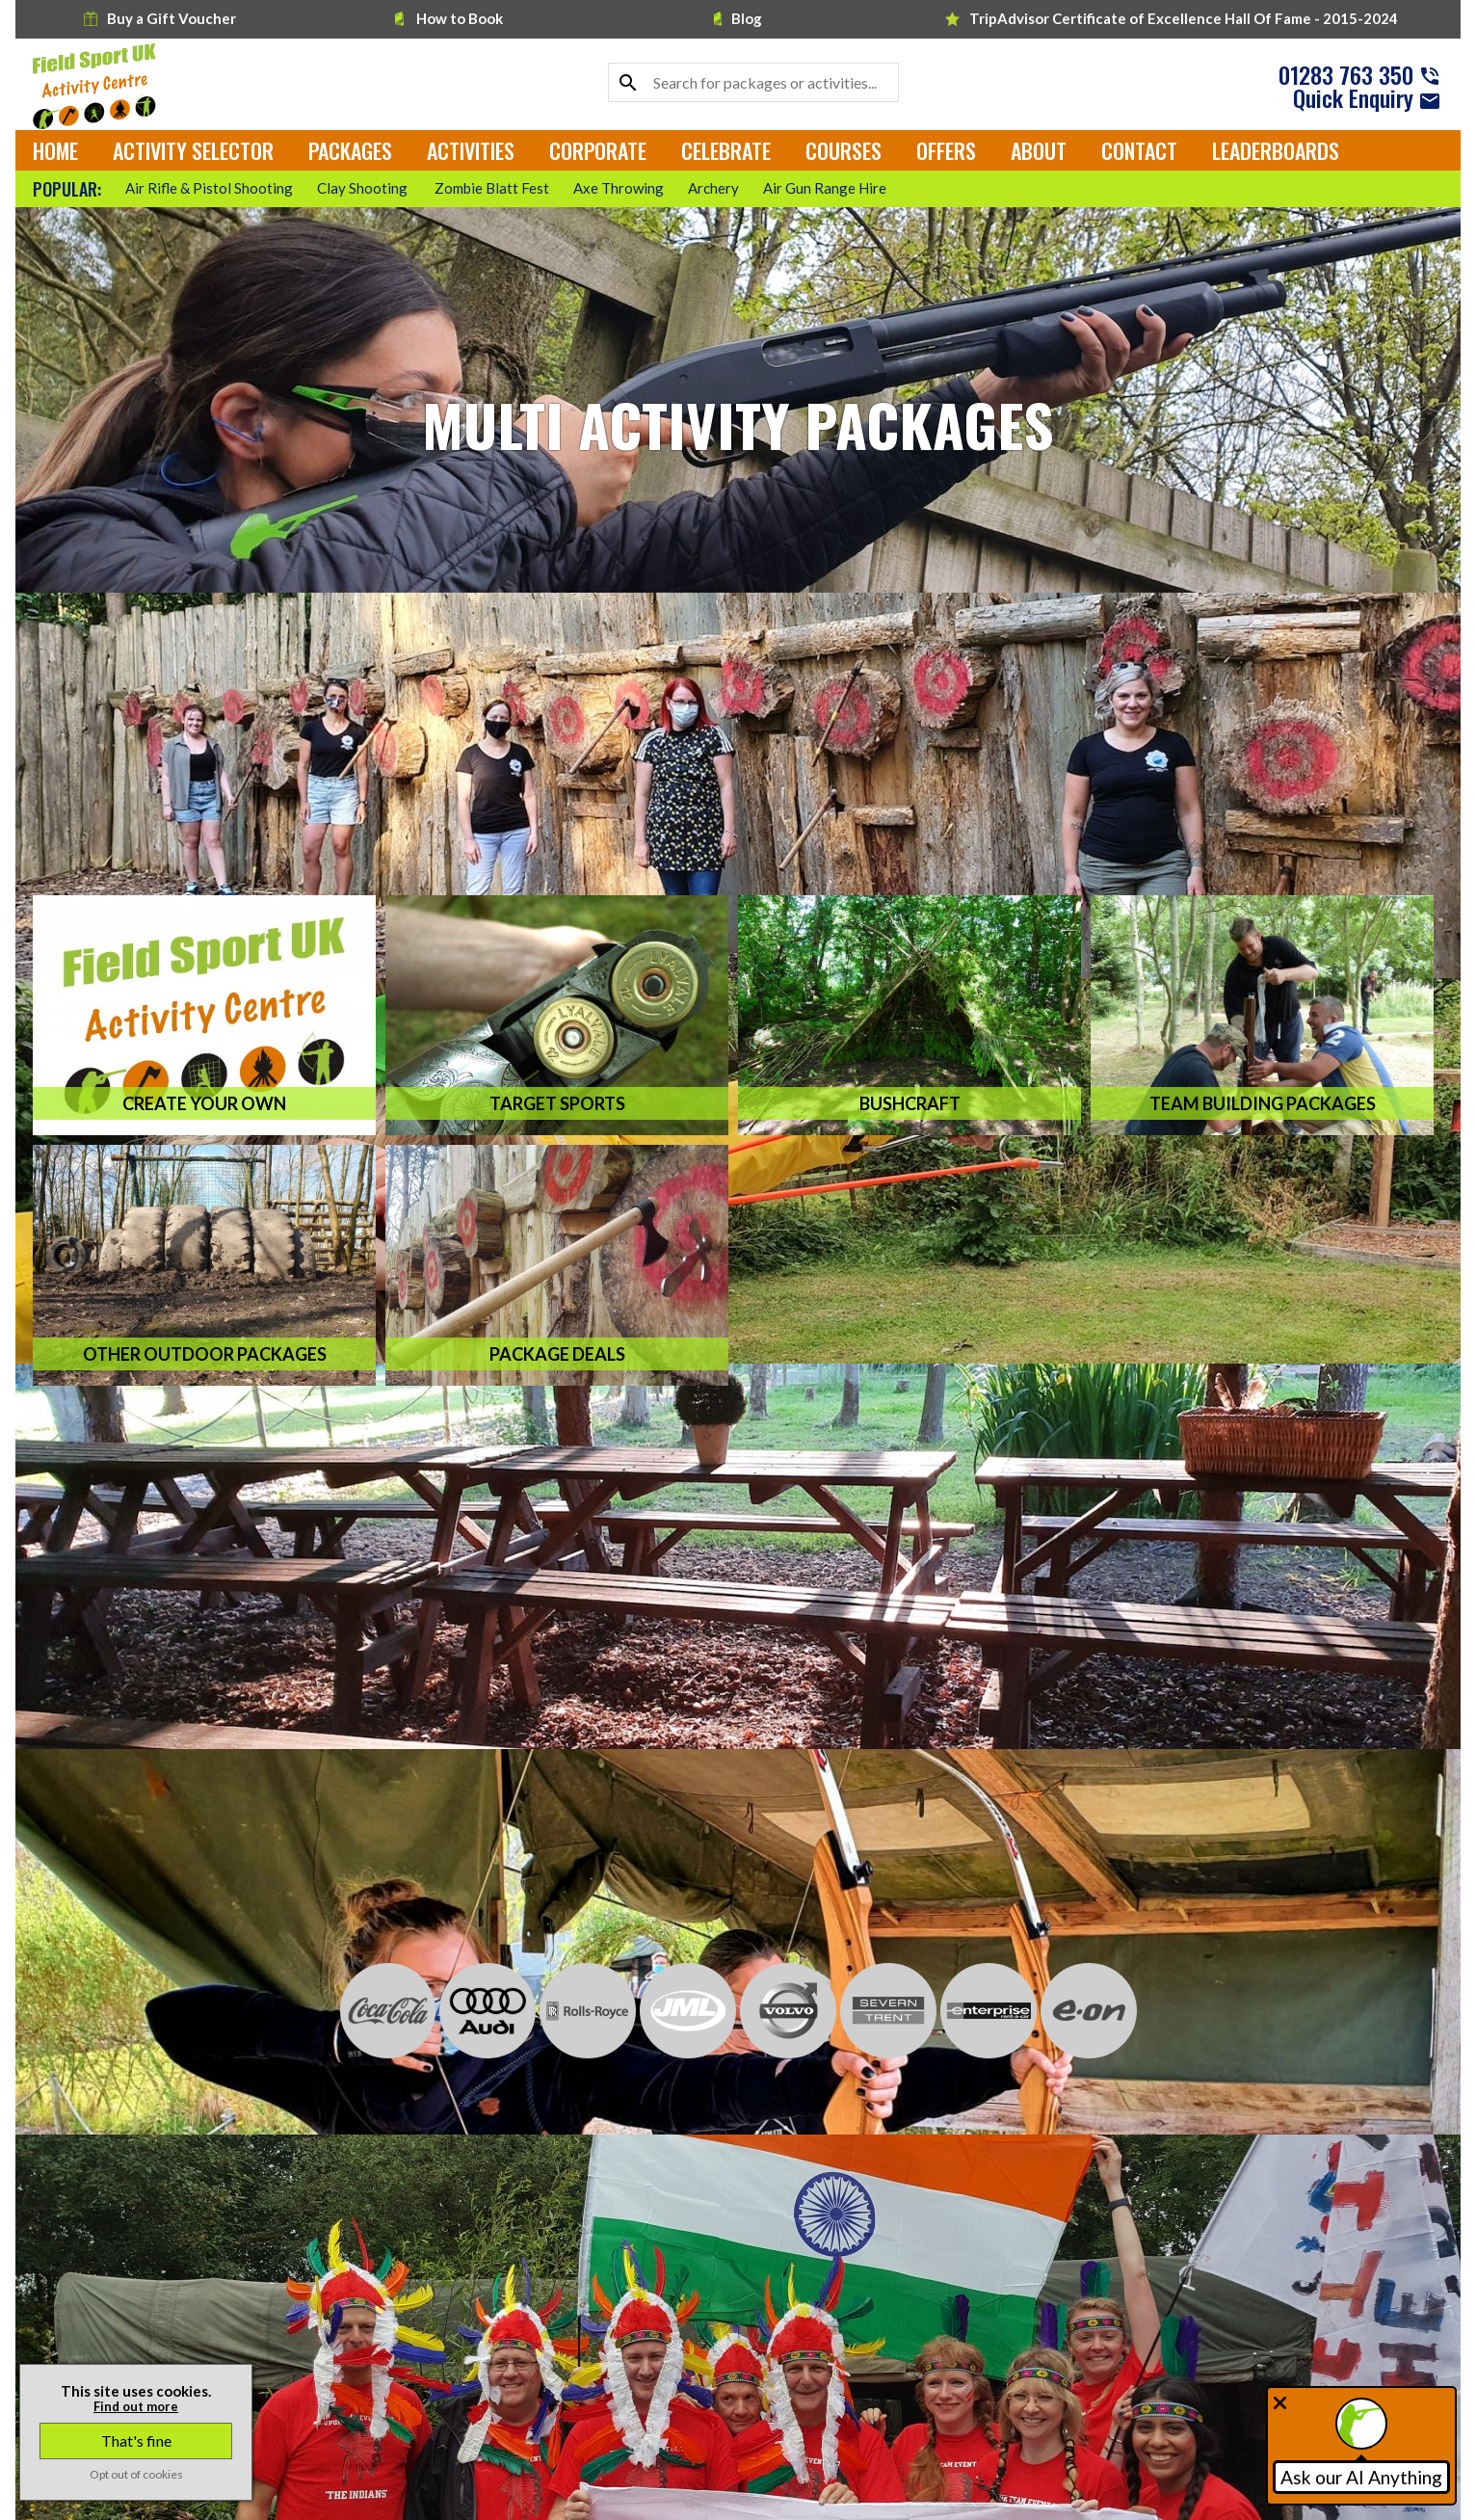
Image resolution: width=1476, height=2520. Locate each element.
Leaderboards (1275, 150)
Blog (738, 18)
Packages (350, 150)
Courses (843, 150)
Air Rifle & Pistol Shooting (209, 188)
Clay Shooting (363, 188)
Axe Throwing (618, 188)
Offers (946, 150)
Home (55, 150)
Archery (713, 188)
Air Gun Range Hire (824, 188)
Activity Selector (193, 150)
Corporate (597, 150)
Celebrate (726, 150)
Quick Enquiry (1353, 97)
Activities (470, 150)
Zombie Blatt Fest (492, 188)
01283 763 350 (1345, 74)
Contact (1139, 150)
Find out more (135, 2406)
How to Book (448, 18)
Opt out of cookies (136, 2474)
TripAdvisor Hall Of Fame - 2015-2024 (1172, 18)
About (1039, 150)
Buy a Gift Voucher (159, 18)
